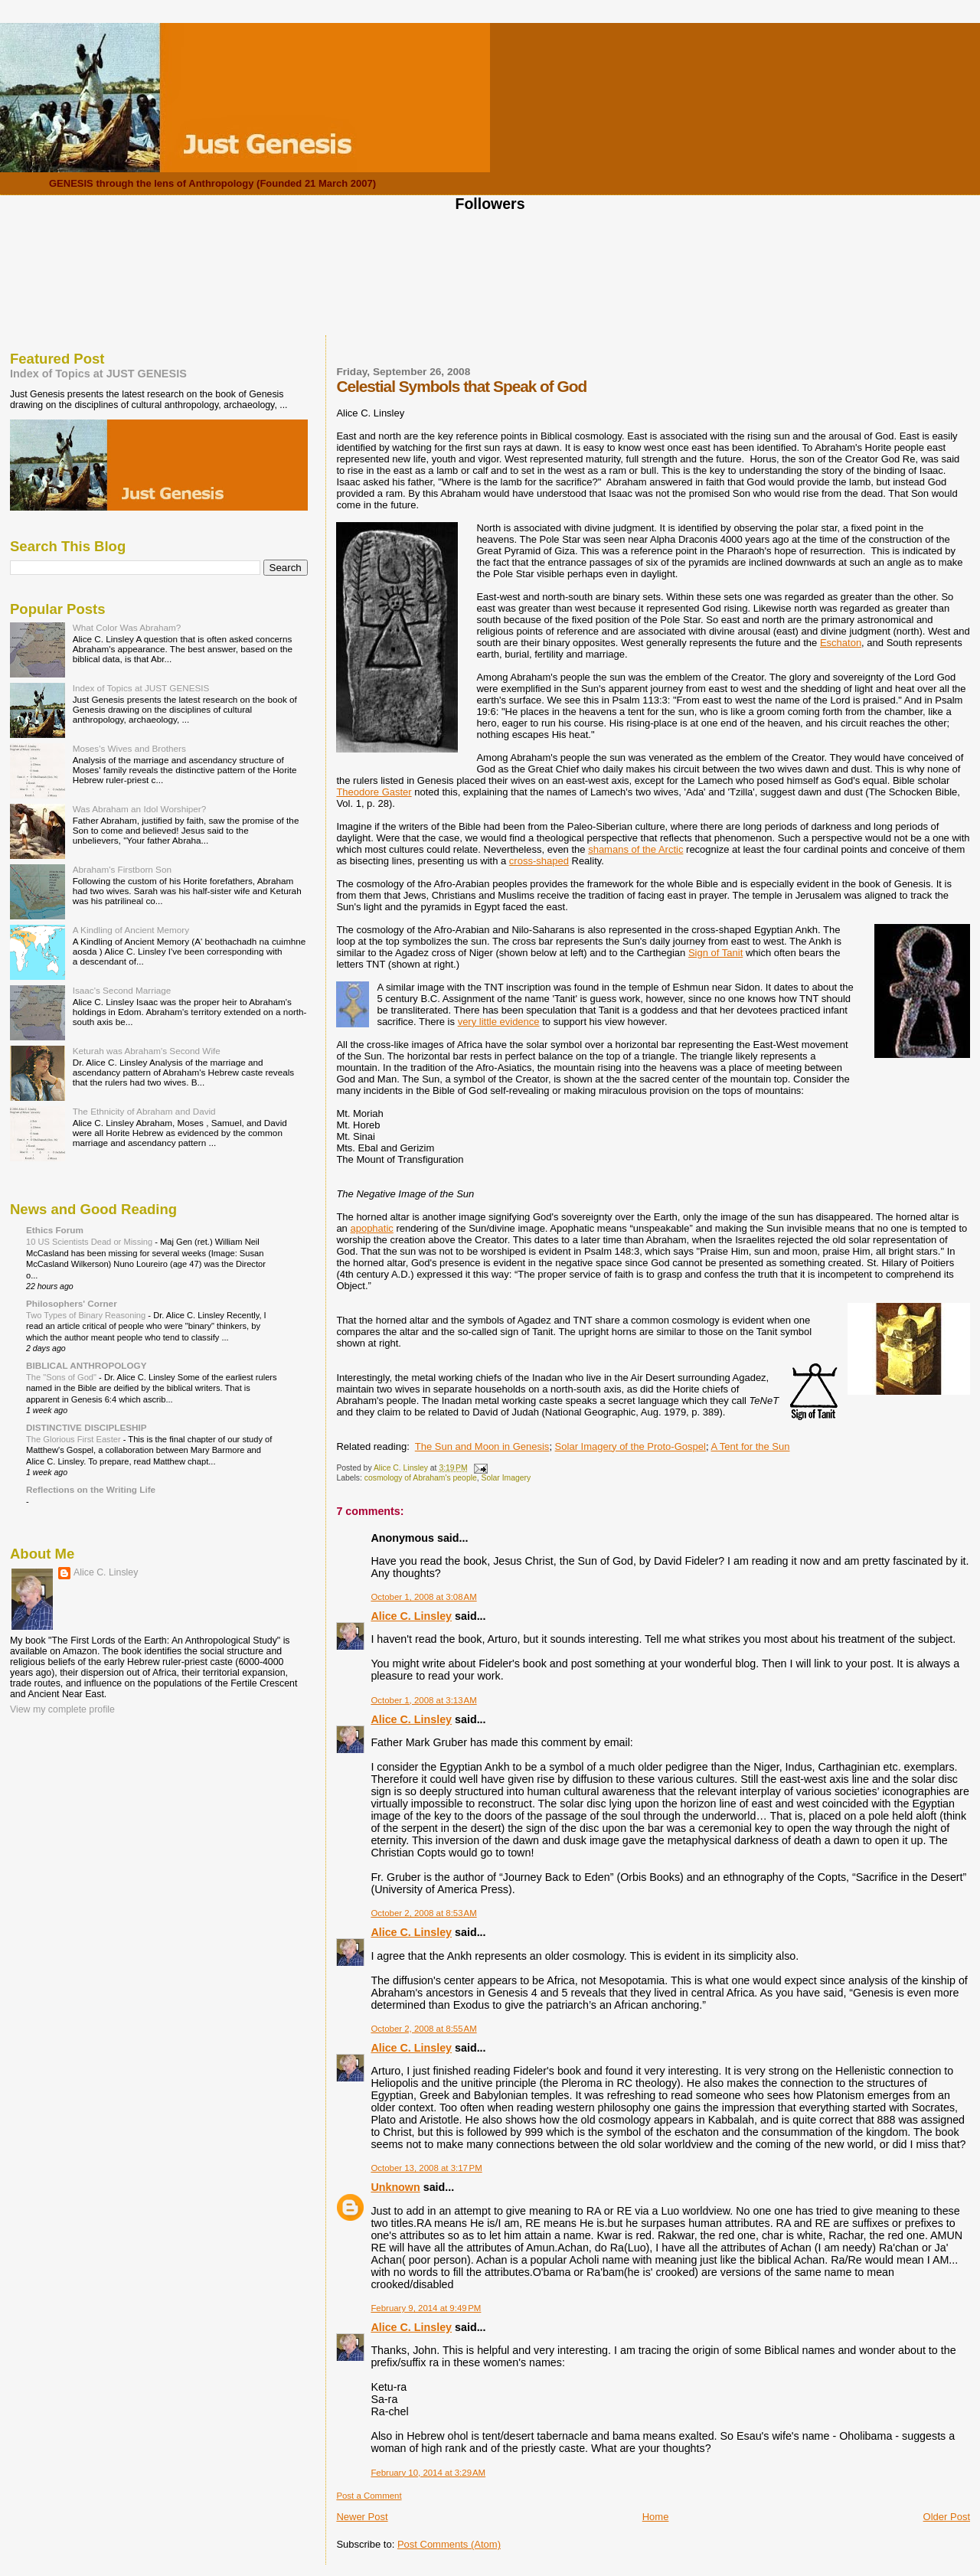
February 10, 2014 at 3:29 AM (428, 2472)
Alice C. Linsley (411, 1616)
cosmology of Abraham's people (420, 1478)
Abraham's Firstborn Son (122, 869)
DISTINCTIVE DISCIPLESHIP (86, 1427)
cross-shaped (539, 861)
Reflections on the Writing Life (90, 1489)
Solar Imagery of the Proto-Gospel (630, 1446)
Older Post (946, 2516)
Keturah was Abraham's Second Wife (146, 1051)
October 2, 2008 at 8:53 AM (423, 1913)
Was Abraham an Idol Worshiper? (140, 809)
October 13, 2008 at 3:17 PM (426, 2168)
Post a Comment (368, 2495)
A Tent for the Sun (749, 1446)
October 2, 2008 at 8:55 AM (423, 2028)
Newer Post (361, 2516)
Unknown (395, 2187)
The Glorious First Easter (74, 1439)
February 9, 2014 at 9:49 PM (426, 2308)
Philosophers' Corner (71, 1303)
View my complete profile (62, 1709)
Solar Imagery (506, 1478)
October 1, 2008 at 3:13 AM (423, 1700)
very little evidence (499, 1021)
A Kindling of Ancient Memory (131, 930)
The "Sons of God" (62, 1377)
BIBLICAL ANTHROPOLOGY (86, 1365)
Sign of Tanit (715, 952)
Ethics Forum (54, 1230)
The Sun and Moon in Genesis (482, 1446)
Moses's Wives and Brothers (129, 748)
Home (655, 2516)
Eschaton (840, 642)
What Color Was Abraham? (127, 627)
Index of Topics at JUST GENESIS (98, 373)
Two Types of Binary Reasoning (87, 1315)
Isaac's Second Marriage (122, 990)
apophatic (371, 1228)
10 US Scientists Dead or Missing (90, 1241)
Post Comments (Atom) (449, 2544)
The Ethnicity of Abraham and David (144, 1111)
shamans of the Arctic (635, 849)
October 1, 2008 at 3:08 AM (423, 1596)
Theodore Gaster (373, 792)
